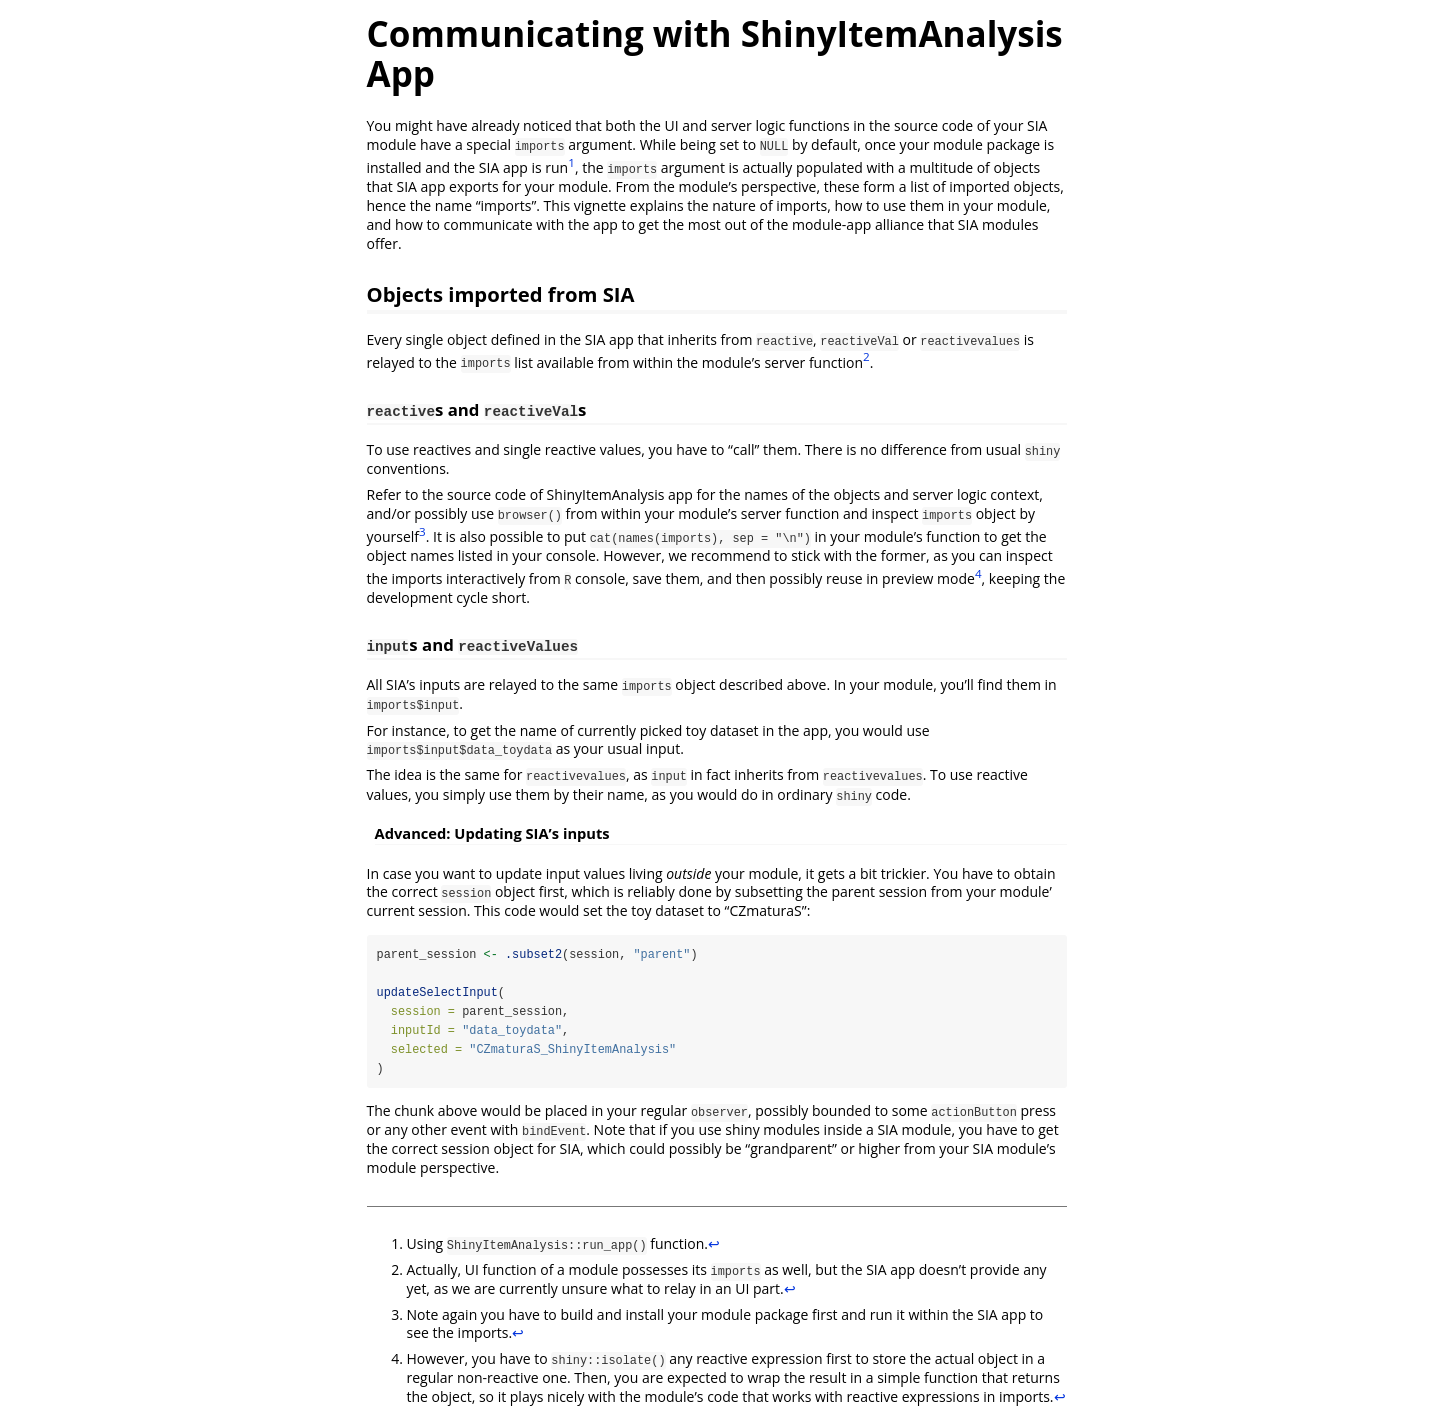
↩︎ (714, 1244)
